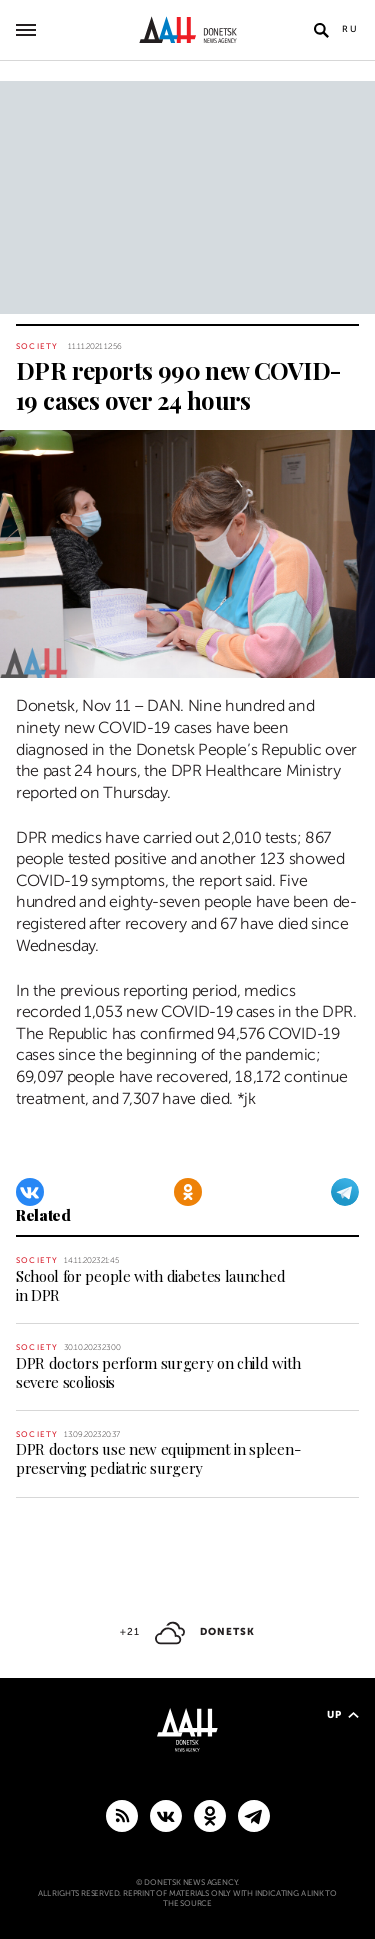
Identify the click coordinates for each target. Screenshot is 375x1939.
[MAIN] (254, 1815)
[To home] (187, 30)
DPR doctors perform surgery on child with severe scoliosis (158, 1372)
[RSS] (122, 1815)
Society (37, 346)
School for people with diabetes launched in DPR (150, 1285)
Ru (350, 29)
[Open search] (321, 30)
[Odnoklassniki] (188, 1192)
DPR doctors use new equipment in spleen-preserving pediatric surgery (158, 1458)
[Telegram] (345, 1192)
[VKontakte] (30, 1192)
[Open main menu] (26, 30)
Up (343, 1714)
